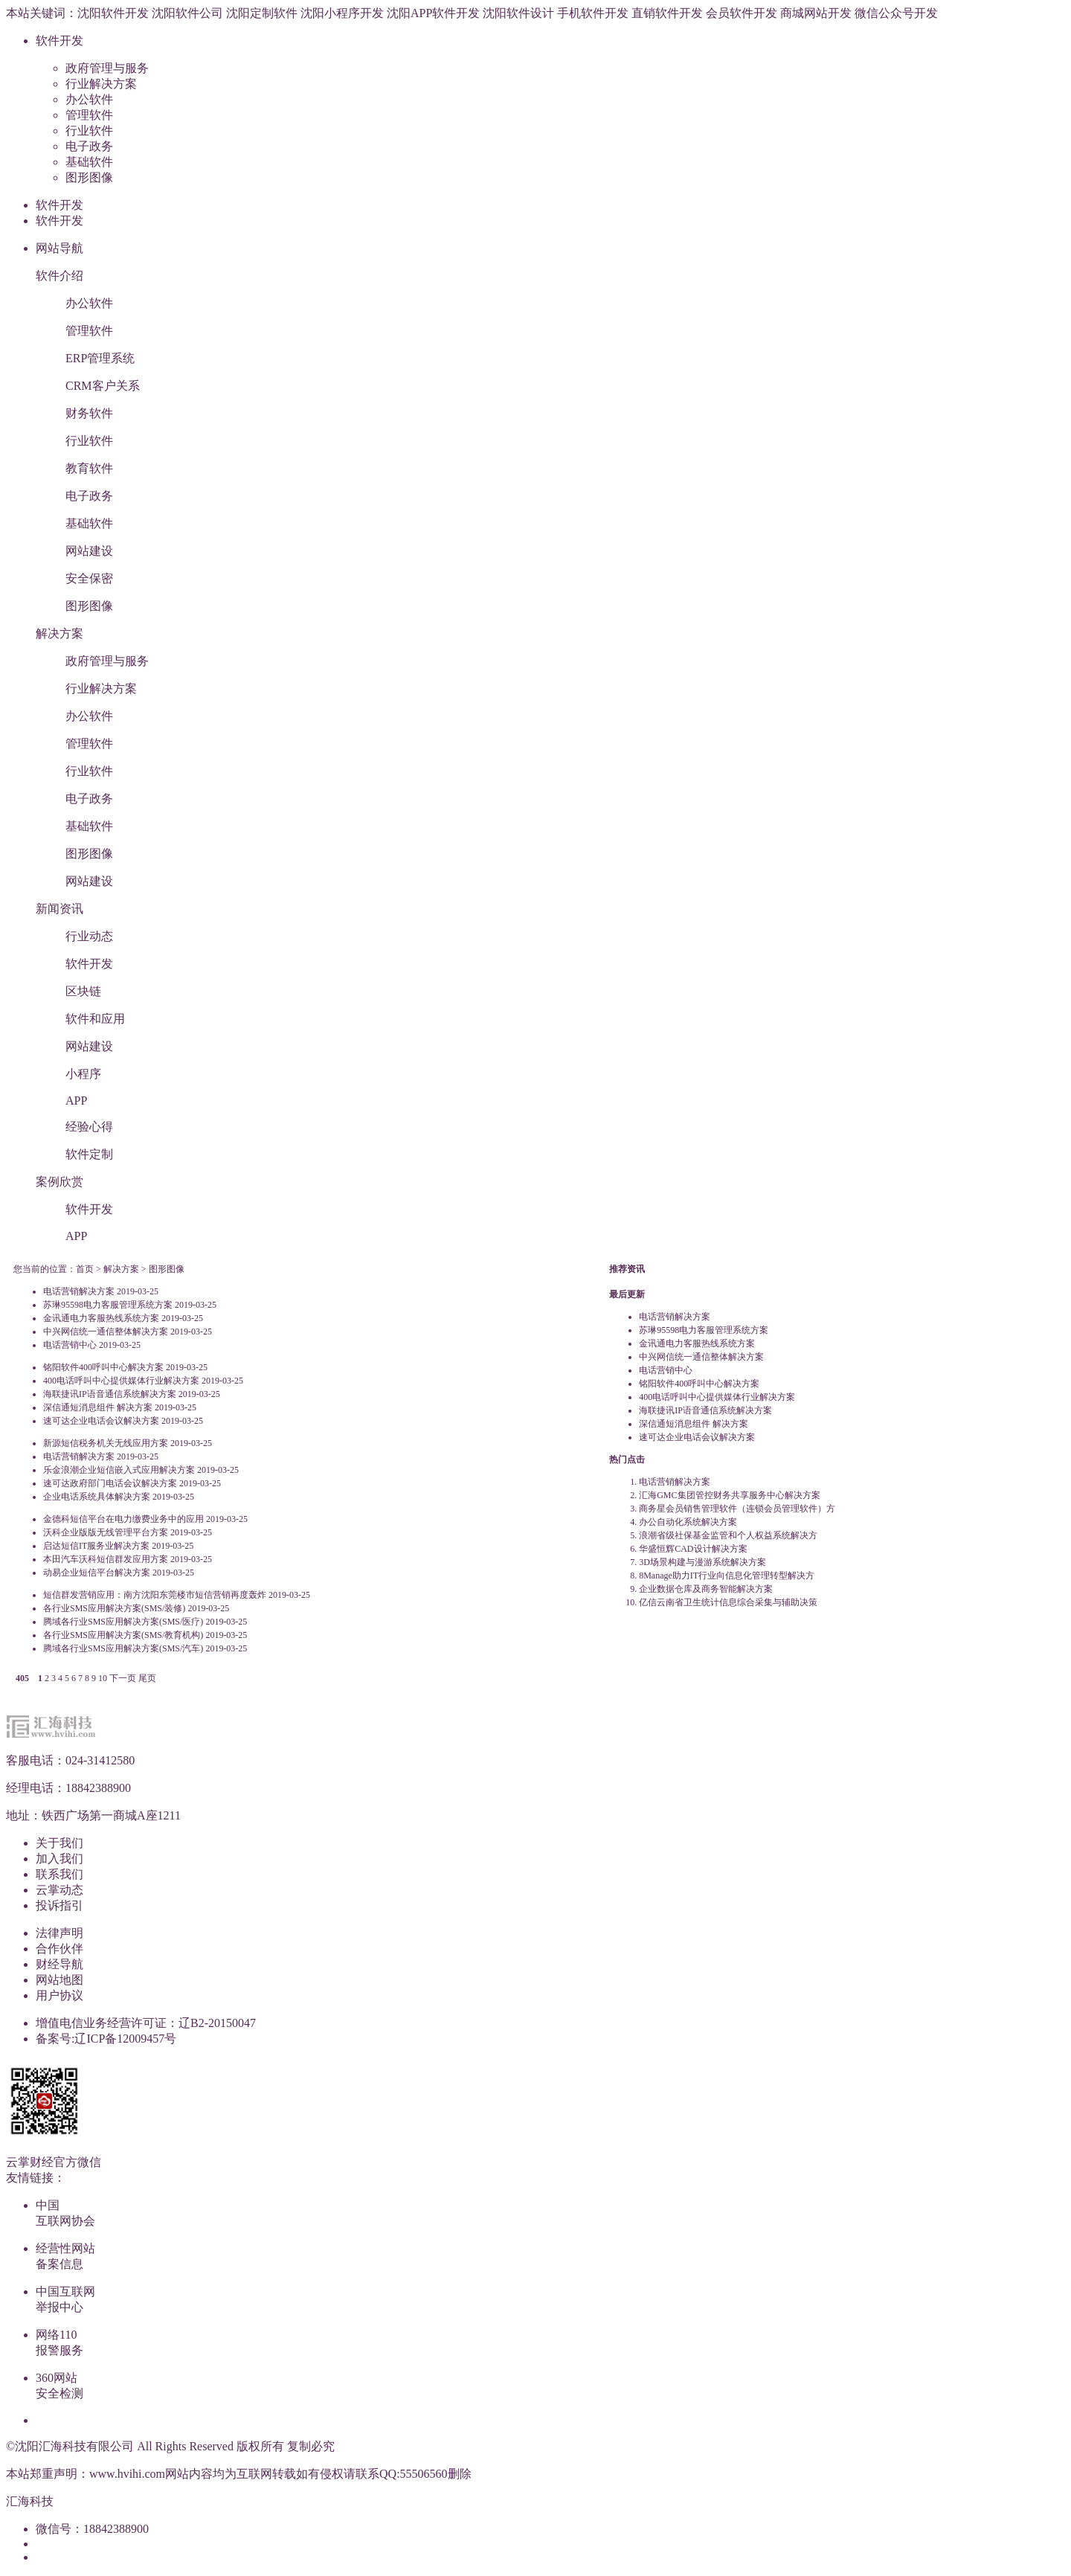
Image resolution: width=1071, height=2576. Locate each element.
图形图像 (89, 177)
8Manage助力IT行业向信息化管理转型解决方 (726, 1575)
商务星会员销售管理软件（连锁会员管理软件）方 (737, 1508)
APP (76, 1100)
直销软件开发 (667, 13)
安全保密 (89, 578)
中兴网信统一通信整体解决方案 (105, 1331)
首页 (85, 1269)
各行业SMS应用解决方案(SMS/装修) (114, 1608)
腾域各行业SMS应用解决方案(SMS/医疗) (123, 1621)
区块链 (83, 991)
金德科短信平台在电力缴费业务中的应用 (123, 1519)
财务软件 (89, 413)
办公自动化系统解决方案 (688, 1522)
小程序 (83, 1073)
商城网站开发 (816, 13)
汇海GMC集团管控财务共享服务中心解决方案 (729, 1495)
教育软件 (89, 468)
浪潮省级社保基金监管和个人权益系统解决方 (728, 1535)
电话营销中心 (70, 1345)
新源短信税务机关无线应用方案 (105, 1443)
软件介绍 (59, 275)
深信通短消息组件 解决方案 (97, 1407)
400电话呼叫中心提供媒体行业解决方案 (121, 1380)
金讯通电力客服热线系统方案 (101, 1318)
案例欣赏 (59, 1181)
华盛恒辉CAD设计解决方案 (693, 1549)
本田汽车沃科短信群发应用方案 (105, 1559)
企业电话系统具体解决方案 (96, 1496)
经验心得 (89, 1126)
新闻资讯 (59, 908)
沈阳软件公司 (187, 13)
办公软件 (89, 99)
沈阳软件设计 (518, 13)
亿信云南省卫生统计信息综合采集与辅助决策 (728, 1602)
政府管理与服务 (107, 68)
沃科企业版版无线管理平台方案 (105, 1532)
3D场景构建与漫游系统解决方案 (702, 1562)
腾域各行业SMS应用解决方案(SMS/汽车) (123, 1648)
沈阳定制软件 (262, 13)
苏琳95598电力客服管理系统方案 (108, 1305)
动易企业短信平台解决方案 (96, 1572)
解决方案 (59, 633)
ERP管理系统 (100, 358)
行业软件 (89, 130)
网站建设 (89, 551)
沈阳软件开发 (113, 13)
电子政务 (89, 146)
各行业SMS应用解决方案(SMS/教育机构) (123, 1635)
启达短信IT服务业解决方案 (96, 1546)
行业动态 (89, 936)
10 (102, 1678)
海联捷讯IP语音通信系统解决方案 (109, 1394)
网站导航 (59, 248)
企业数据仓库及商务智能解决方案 (706, 1589)
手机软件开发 (592, 13)
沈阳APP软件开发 (433, 13)
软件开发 (59, 40)
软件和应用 (95, 1018)
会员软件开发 (741, 13)
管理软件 (89, 115)
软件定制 (89, 1154)
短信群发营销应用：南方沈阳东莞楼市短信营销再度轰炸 (154, 1595)
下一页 (122, 1678)
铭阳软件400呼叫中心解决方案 (103, 1367)
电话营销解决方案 (79, 1291)
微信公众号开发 (896, 13)
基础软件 (89, 161)
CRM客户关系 (102, 385)
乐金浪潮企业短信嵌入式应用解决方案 (119, 1470)
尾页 (147, 1678)
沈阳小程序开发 (342, 13)
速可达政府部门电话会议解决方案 (110, 1483)
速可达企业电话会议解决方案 (101, 1421)
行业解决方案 (101, 83)
